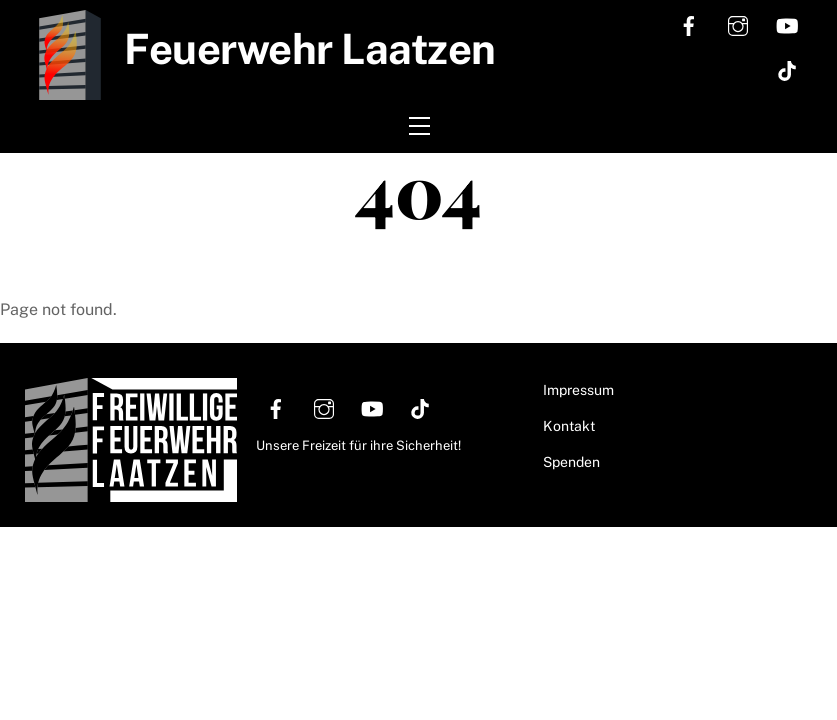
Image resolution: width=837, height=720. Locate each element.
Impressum (578, 390)
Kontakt (569, 426)
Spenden (571, 462)
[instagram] (738, 23)
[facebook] (689, 23)
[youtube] (787, 23)
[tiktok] (787, 68)
